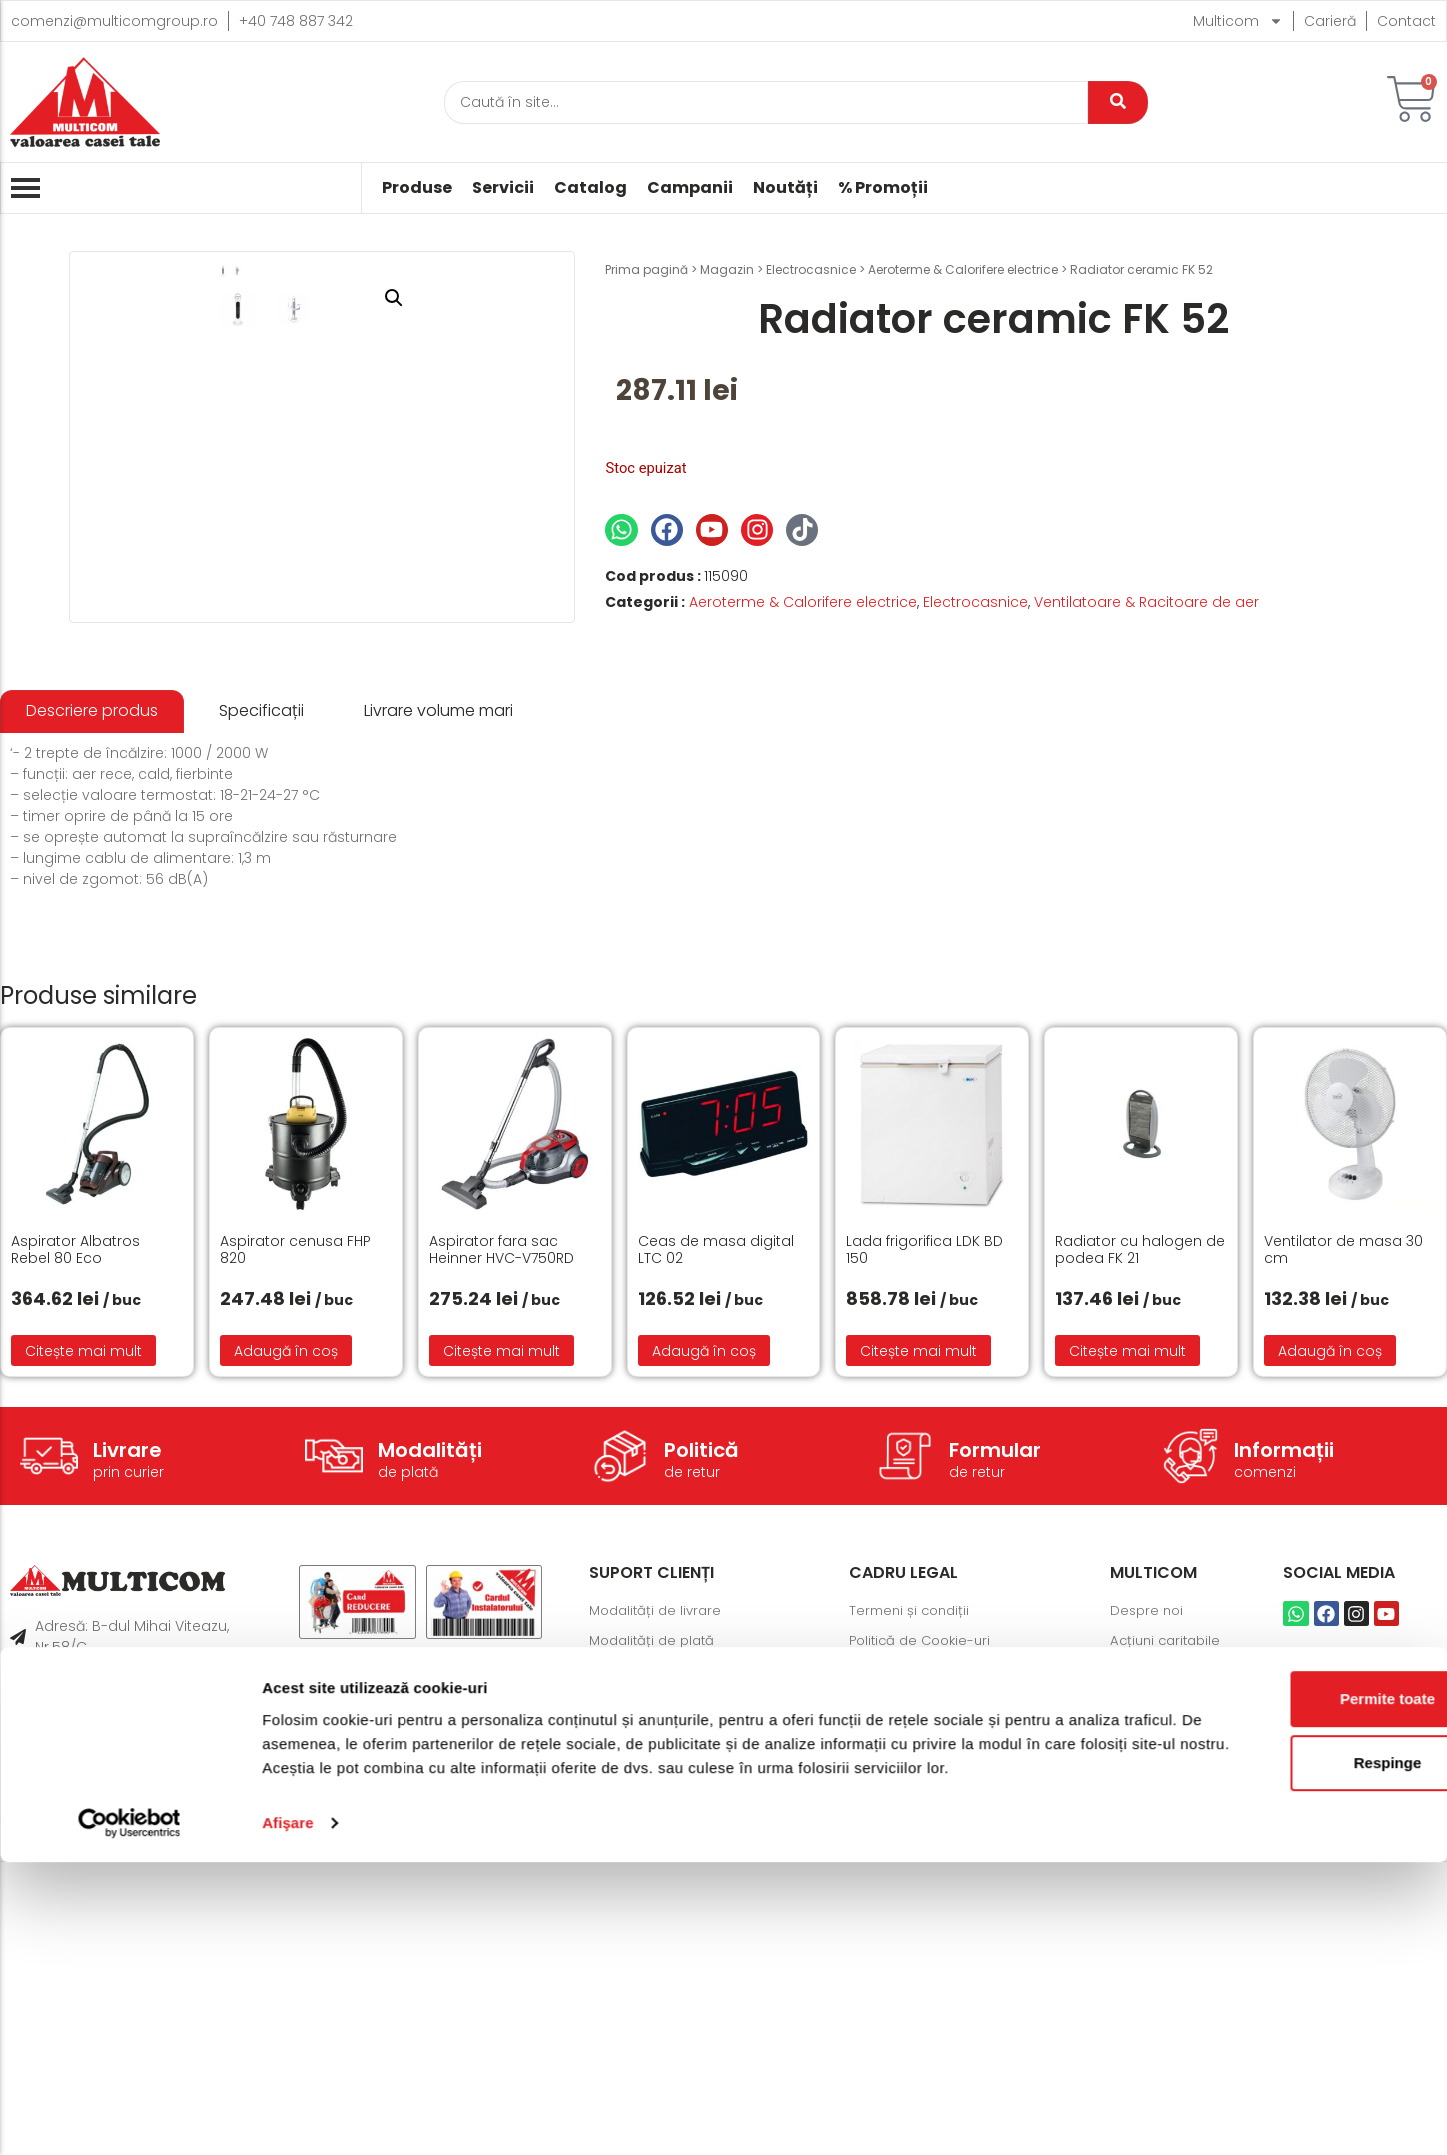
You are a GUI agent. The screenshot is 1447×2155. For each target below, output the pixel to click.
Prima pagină (646, 269)
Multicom (1238, 21)
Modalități (430, 1747)
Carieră (1330, 21)
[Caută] (766, 102)
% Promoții (883, 188)
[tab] (92, 1009)
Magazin (727, 269)
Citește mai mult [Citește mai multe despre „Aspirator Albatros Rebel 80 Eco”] (83, 1648)
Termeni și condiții (912, 1908)
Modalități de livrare (659, 1908)
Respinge (1280, 2031)
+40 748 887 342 (296, 21)
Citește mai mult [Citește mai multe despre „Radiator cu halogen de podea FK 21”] (1127, 1648)
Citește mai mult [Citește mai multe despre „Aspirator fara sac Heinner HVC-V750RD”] (501, 1648)
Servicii (503, 188)
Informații (1284, 1747)
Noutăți (785, 188)
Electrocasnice (811, 269)
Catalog (590, 188)
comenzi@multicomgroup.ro (114, 21)
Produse (417, 188)
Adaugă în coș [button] (286, 1648)
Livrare (127, 1747)
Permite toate (1279, 1967)
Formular (995, 1747)
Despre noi (1148, 1908)
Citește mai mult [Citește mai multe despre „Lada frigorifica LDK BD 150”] (918, 1648)
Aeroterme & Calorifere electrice (963, 269)
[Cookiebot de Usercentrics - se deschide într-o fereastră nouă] (129, 2116)
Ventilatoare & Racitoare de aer (1146, 602)
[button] (528, 298)
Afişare (288, 2115)
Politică (701, 1747)
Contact (1406, 21)
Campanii (690, 188)
